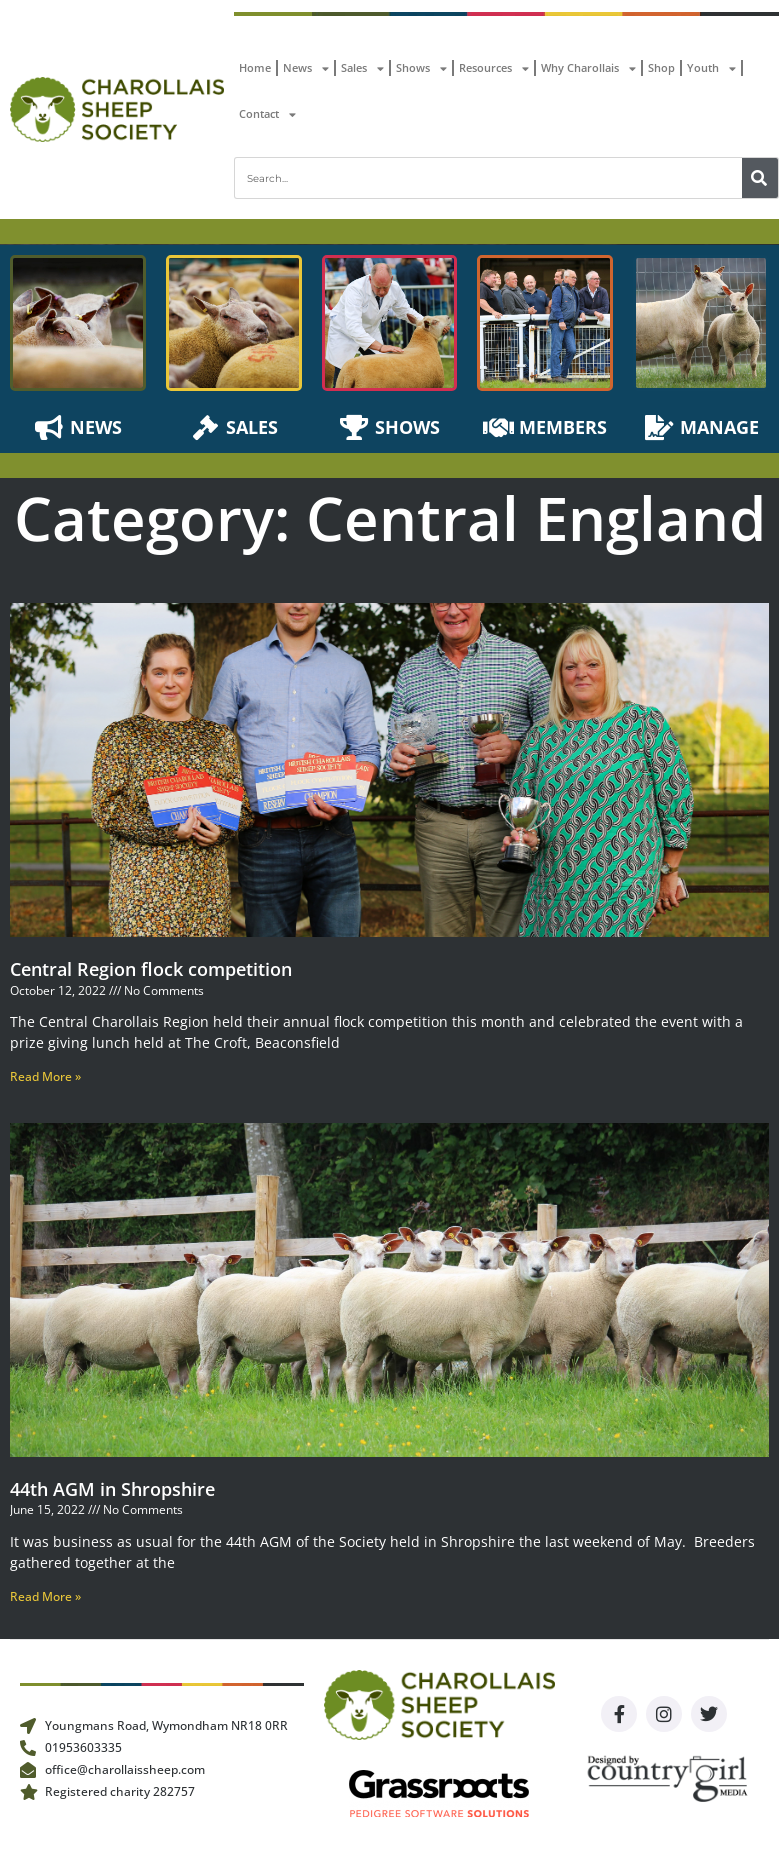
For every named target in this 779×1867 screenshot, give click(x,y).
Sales (362, 68)
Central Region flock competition (151, 969)
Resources (494, 68)
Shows (421, 68)
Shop (661, 67)
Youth (711, 68)
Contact (267, 114)
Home (255, 67)
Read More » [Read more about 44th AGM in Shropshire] (45, 1596)
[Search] (760, 178)
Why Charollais (588, 68)
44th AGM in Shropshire (112, 1489)
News (306, 68)
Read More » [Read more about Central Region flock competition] (45, 1076)
